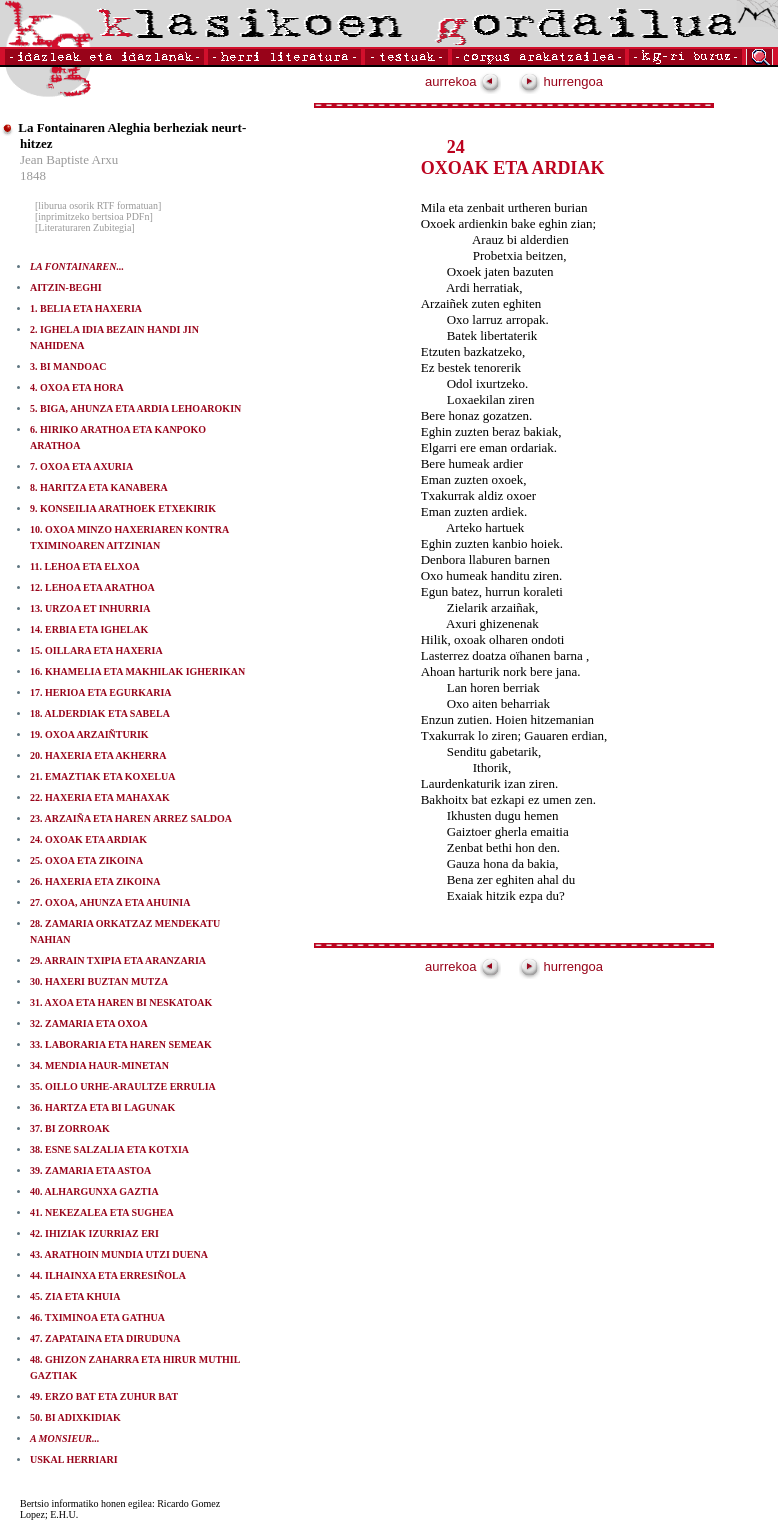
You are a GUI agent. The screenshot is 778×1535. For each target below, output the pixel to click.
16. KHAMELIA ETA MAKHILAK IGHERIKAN (137, 671)
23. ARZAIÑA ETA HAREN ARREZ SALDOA (131, 818)
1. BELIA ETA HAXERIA (86, 308)
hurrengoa (561, 81)
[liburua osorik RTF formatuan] (98, 205)
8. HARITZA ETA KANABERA (99, 487)
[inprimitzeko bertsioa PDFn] (94, 216)
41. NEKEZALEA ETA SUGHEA (102, 1212)
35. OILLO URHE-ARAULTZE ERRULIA (123, 1086)
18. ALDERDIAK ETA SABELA (100, 713)
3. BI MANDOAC (68, 366)
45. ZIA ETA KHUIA (75, 1296)
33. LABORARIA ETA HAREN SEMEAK (121, 1044)
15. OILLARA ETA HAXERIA (96, 650)
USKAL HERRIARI (74, 1459)
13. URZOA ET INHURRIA (90, 608)
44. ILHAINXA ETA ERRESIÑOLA (108, 1275)
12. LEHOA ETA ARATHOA (92, 587)
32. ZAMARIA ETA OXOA (89, 1023)
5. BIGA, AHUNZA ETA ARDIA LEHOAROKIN (135, 408)
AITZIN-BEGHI (66, 287)
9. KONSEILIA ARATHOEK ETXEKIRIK (123, 508)
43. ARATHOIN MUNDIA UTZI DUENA (119, 1254)
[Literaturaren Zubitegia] (85, 227)
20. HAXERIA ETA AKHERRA (98, 755)
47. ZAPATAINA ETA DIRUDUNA (105, 1338)
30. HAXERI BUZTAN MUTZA (99, 981)
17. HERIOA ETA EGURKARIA (101, 692)
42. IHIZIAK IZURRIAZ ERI (94, 1233)
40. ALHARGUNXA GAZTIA (94, 1191)
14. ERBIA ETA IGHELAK (89, 629)
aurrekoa (463, 81)
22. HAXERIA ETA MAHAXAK (100, 797)
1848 (33, 175)
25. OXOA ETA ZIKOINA (86, 860)
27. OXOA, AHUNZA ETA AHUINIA (110, 902)
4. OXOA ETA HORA (77, 387)
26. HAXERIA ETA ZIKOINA (95, 881)
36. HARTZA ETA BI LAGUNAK (102, 1107)
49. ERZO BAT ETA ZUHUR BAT (104, 1396)
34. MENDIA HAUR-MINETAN (99, 1065)
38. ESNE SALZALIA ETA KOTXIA (109, 1149)
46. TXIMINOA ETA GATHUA (97, 1317)
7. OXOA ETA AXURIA (81, 466)
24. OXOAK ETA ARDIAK (88, 839)
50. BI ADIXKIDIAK (75, 1417)
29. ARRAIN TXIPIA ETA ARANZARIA (118, 960)
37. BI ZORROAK (70, 1128)
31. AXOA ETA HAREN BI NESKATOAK (121, 1002)
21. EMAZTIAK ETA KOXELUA (102, 776)
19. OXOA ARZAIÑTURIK (89, 734)
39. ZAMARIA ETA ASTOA (90, 1170)
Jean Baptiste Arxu (69, 159)
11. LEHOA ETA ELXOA (85, 566)
